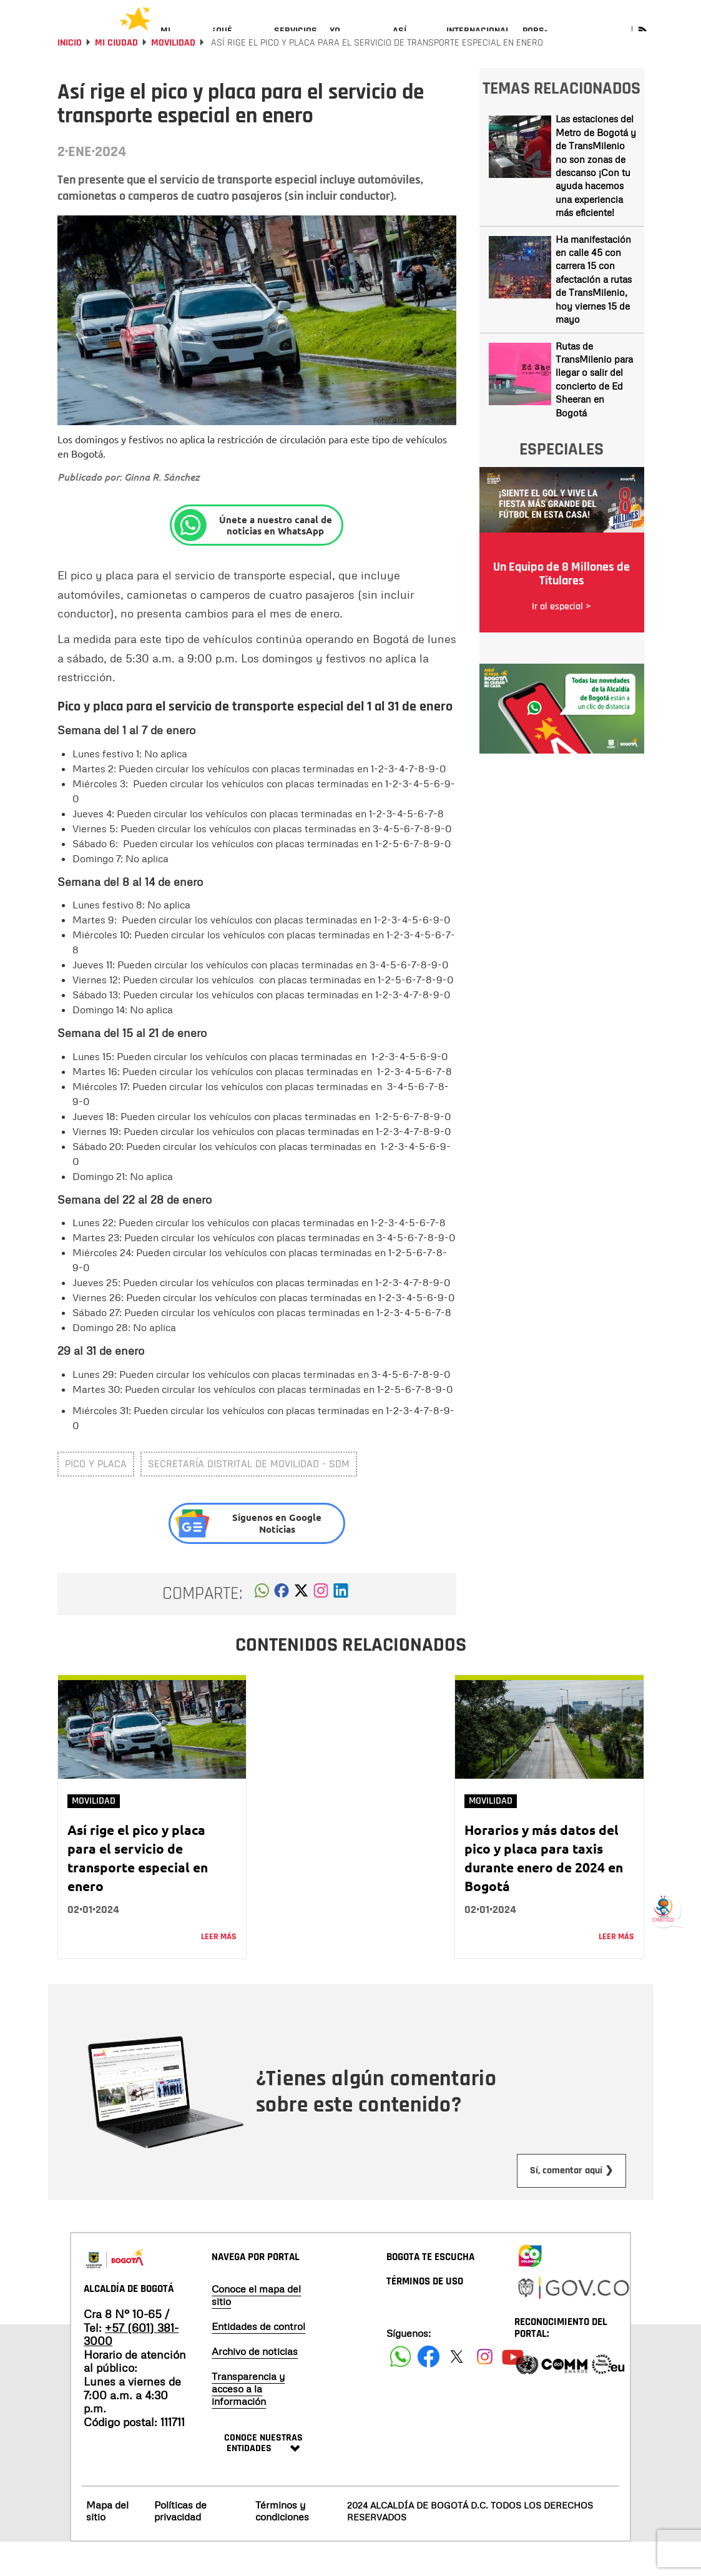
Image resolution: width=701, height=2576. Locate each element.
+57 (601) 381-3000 (131, 2368)
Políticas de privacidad (180, 2544)
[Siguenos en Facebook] (400, 2390)
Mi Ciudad (116, 76)
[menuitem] (180, 41)
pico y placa (96, 1497)
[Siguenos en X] (457, 2390)
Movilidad (173, 76)
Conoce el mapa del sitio (256, 2328)
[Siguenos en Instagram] (485, 2390)
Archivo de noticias (255, 2385)
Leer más (219, 1970)
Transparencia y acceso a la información (248, 2422)
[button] (262, 1628)
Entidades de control (258, 2360)
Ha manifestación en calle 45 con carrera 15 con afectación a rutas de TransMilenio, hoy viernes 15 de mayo (594, 313)
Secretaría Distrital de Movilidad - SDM (249, 1497)
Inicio (69, 76)
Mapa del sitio (107, 2544)
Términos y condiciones (282, 2544)
